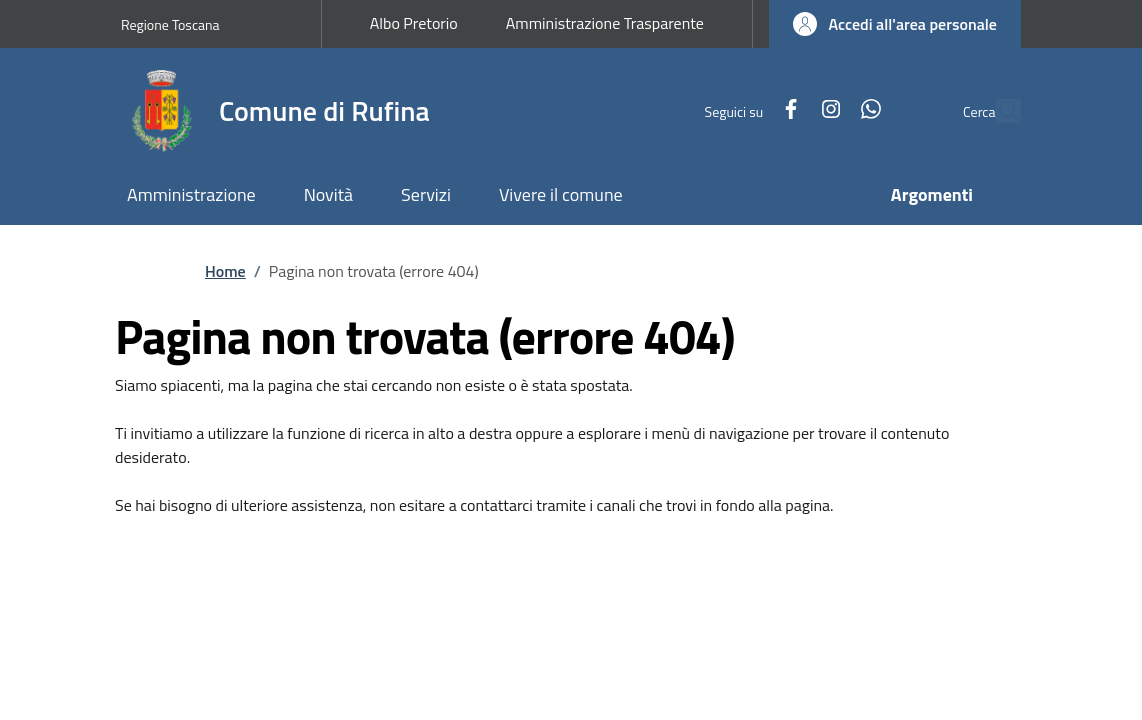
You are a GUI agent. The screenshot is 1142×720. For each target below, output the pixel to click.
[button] (895, 24)
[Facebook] (745, 110)
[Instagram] (785, 110)
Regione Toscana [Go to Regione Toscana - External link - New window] (170, 24)
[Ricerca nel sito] (997, 111)
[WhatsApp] (825, 110)
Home (225, 271)
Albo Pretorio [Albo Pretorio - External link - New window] (414, 23)
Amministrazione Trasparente (605, 23)
